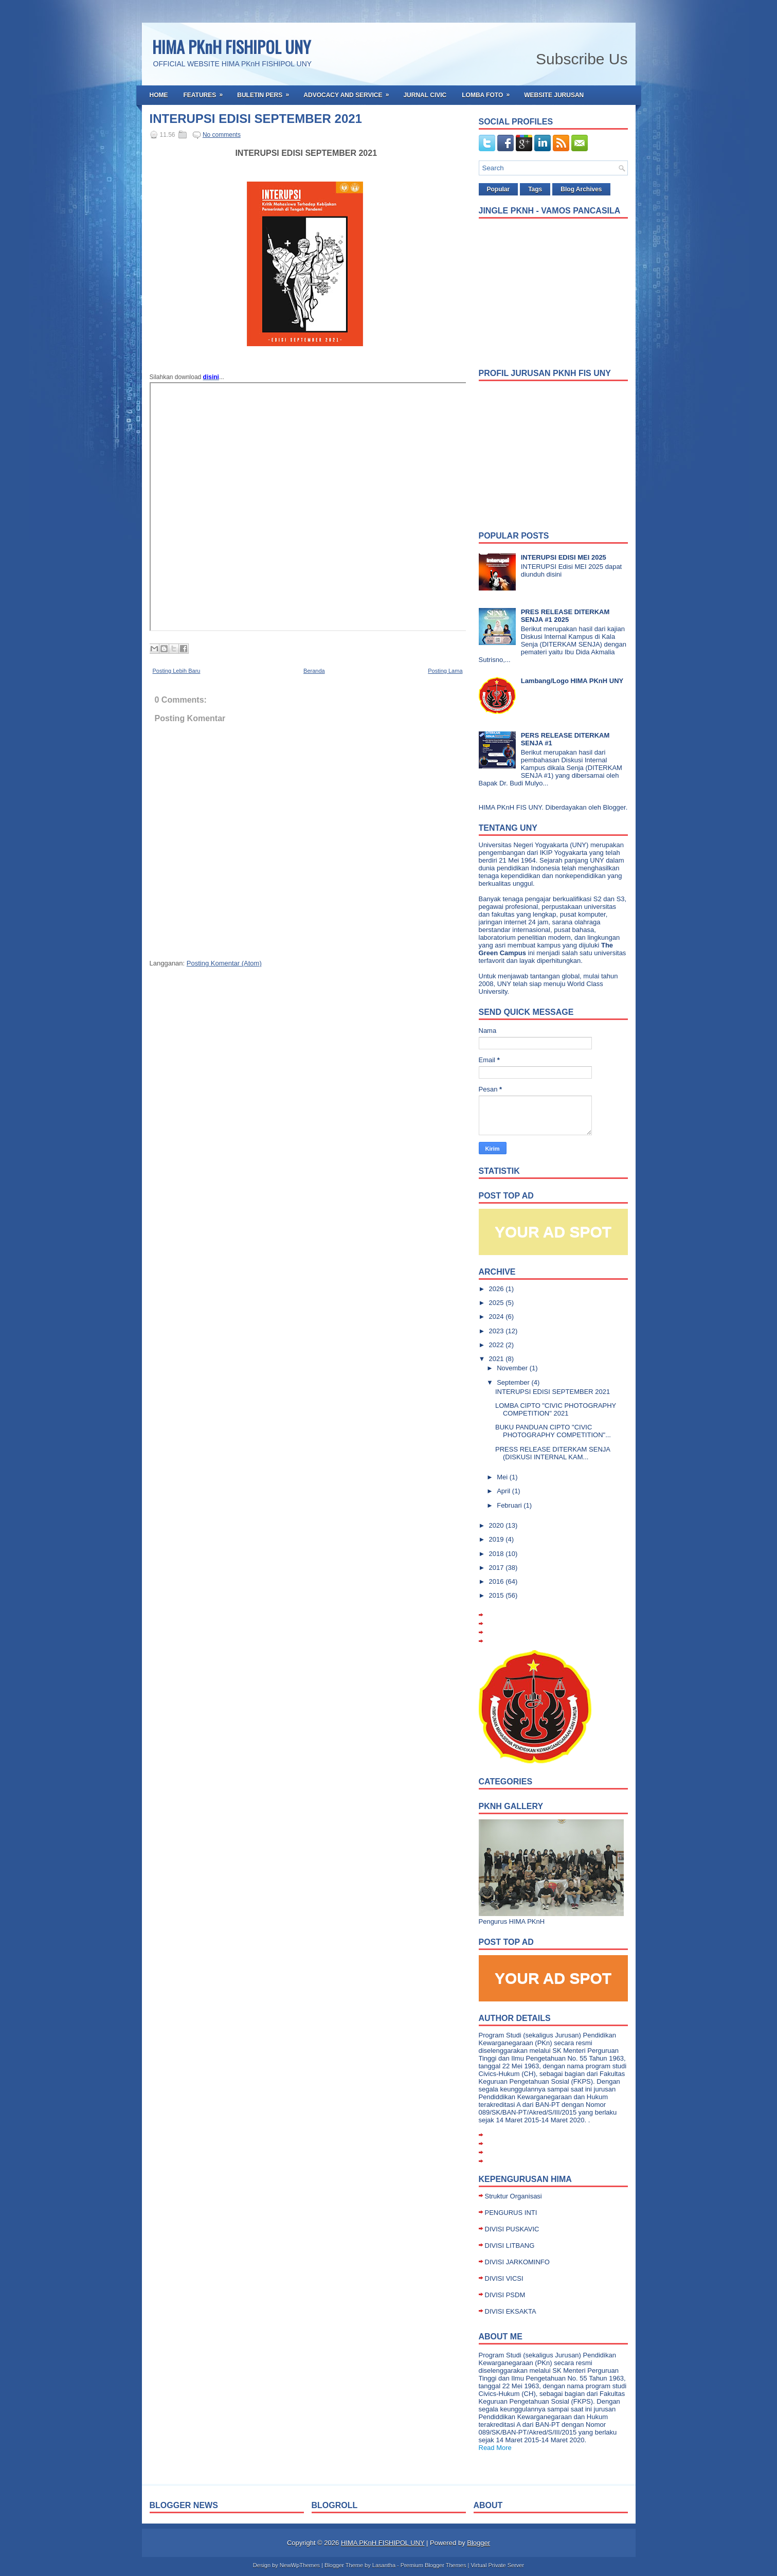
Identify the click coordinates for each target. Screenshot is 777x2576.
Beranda (314, 671)
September (514, 1382)
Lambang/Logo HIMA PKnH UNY (572, 681)
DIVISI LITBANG (510, 2245)
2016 (497, 1581)
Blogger (614, 807)
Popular (498, 189)
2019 (497, 1539)
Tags (535, 189)
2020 (497, 1525)
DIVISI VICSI (504, 2278)
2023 (497, 1331)
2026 (497, 1289)
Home (159, 95)
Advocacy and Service (349, 92)
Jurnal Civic (424, 95)
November (513, 1368)
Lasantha (383, 2565)
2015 (497, 1595)
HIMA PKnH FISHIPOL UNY (231, 46)
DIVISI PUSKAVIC (512, 2229)
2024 (497, 1316)
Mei (503, 1477)
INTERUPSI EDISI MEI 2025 (563, 557)
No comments (222, 134)
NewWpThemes (300, 2565)
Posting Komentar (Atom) (224, 963)
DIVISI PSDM (505, 2295)
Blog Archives (581, 189)
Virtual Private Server (497, 2565)
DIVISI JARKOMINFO (517, 2262)
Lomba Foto (489, 92)
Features (207, 92)
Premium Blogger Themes (433, 2565)
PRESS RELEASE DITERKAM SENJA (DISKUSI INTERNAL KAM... (552, 1453)
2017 (497, 1567)
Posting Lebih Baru (177, 671)
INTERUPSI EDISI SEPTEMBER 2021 (256, 119)
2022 (497, 1345)
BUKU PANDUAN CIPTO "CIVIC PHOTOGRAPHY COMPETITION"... (553, 1431)
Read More (495, 2448)
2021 (497, 1359)
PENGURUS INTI (511, 2212)
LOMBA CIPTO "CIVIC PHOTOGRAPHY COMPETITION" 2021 (555, 1409)
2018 (497, 1554)
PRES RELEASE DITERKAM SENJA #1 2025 (565, 615)
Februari (510, 1505)
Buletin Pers (266, 92)
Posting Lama (445, 671)
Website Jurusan (554, 95)
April (504, 1491)
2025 (497, 1303)
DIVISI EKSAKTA (510, 2311)
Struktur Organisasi (513, 2196)
